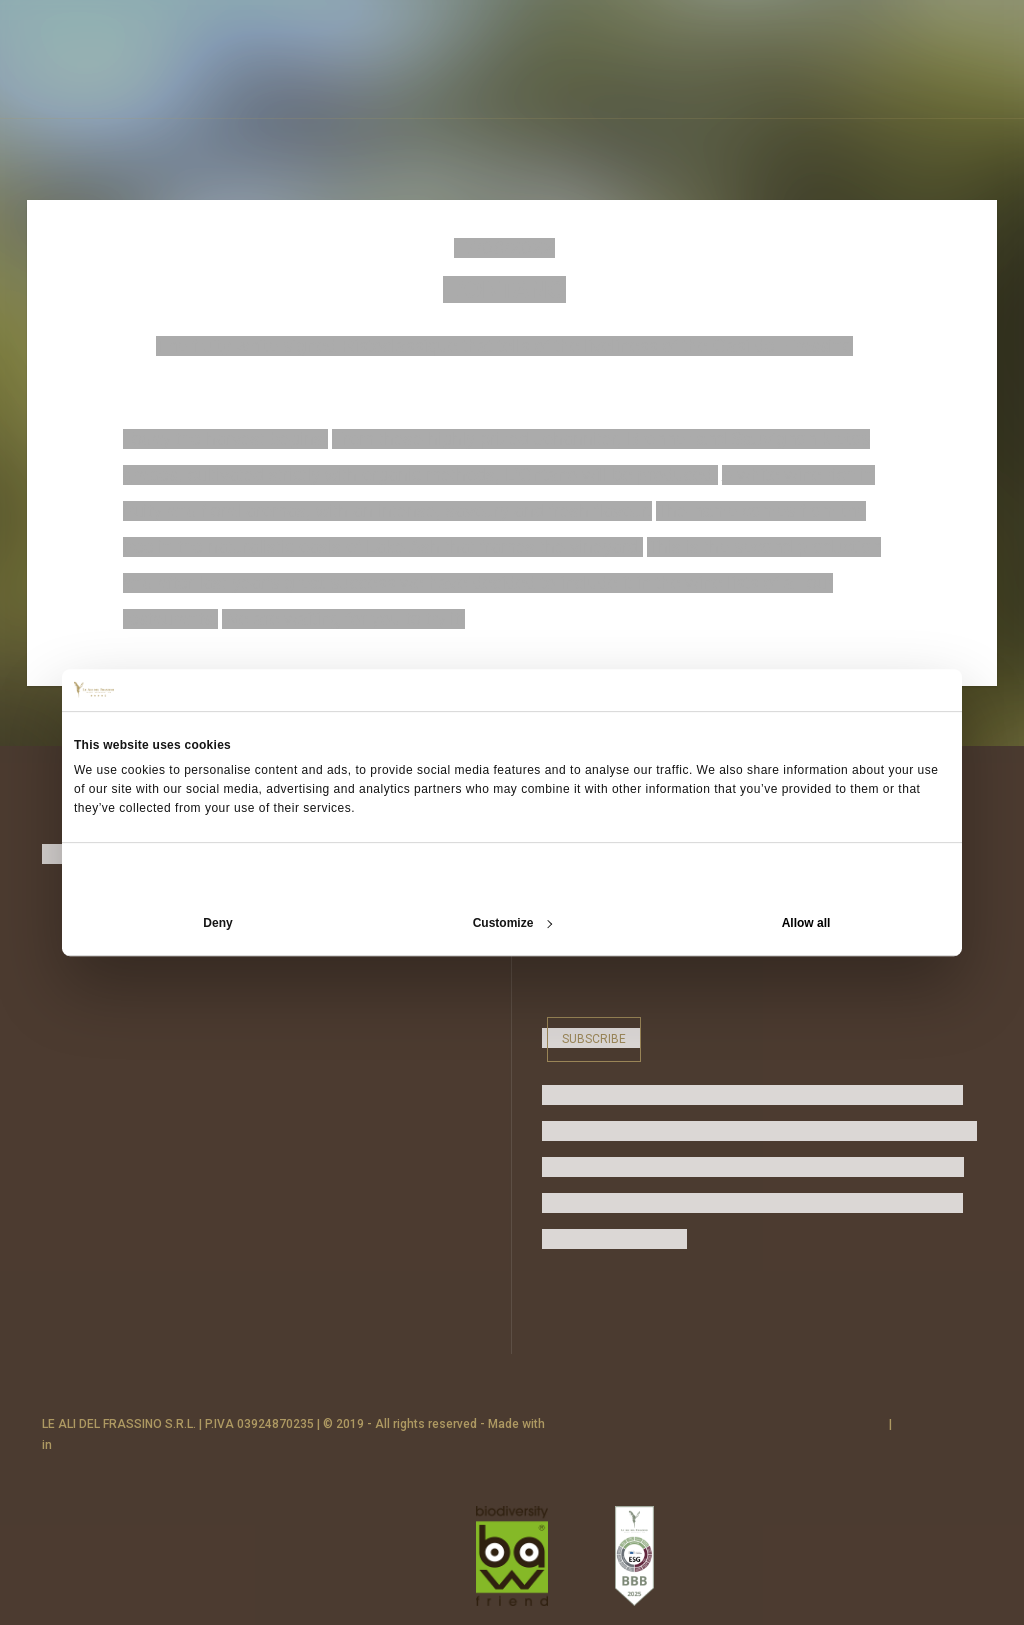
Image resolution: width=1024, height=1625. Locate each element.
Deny (217, 923)
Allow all (806, 923)
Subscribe (594, 1038)
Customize (513, 923)
